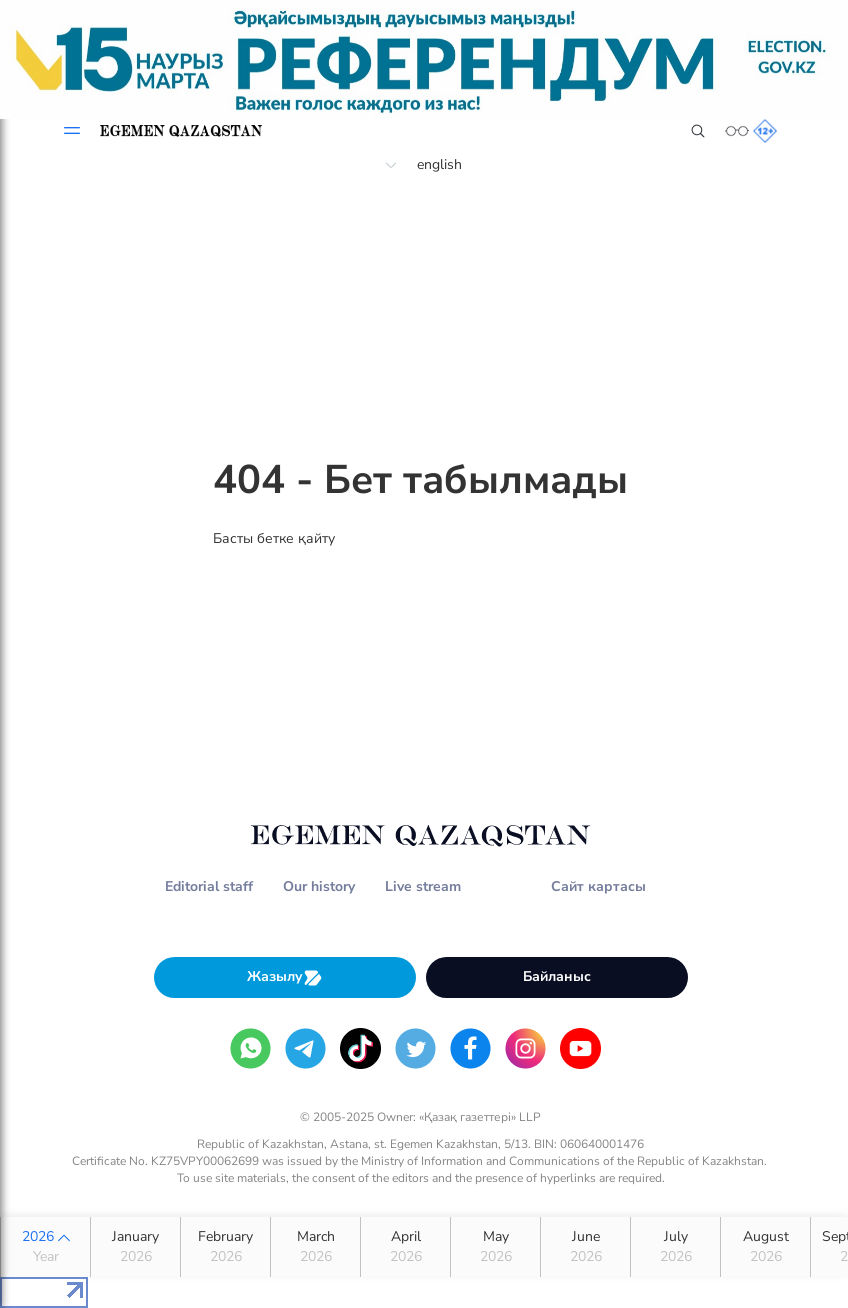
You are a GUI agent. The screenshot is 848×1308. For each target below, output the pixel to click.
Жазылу (285, 977)
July (675, 1247)
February (225, 1247)
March (315, 1247)
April (405, 1247)
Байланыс (557, 976)
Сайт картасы (598, 886)
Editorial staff (209, 886)
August (765, 1247)
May (495, 1247)
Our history (319, 886)
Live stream (423, 886)
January (135, 1247)
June (585, 1247)
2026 (45, 1247)
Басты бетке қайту (274, 538)
